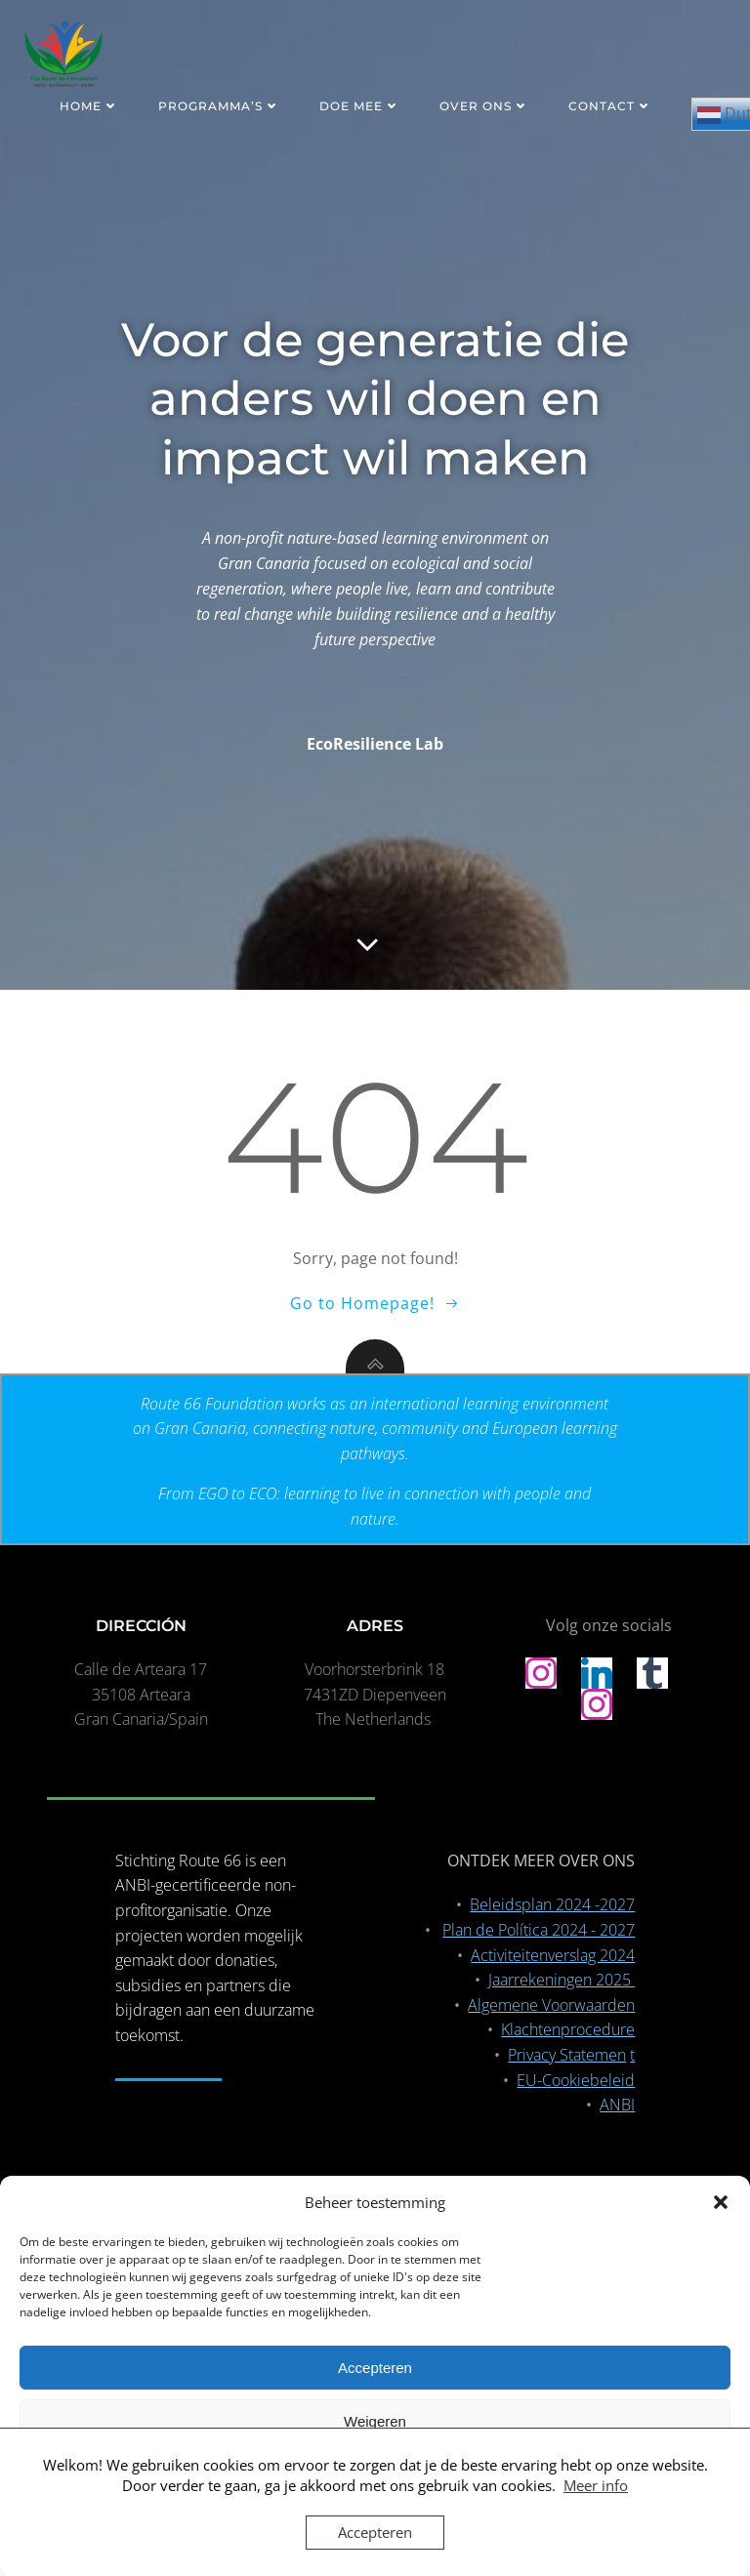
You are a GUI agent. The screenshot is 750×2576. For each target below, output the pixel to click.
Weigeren (375, 2421)
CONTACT (610, 106)
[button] (720, 2202)
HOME (89, 106)
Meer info (595, 2485)
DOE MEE (359, 106)
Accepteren (375, 2367)
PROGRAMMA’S (219, 106)
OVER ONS (484, 106)
